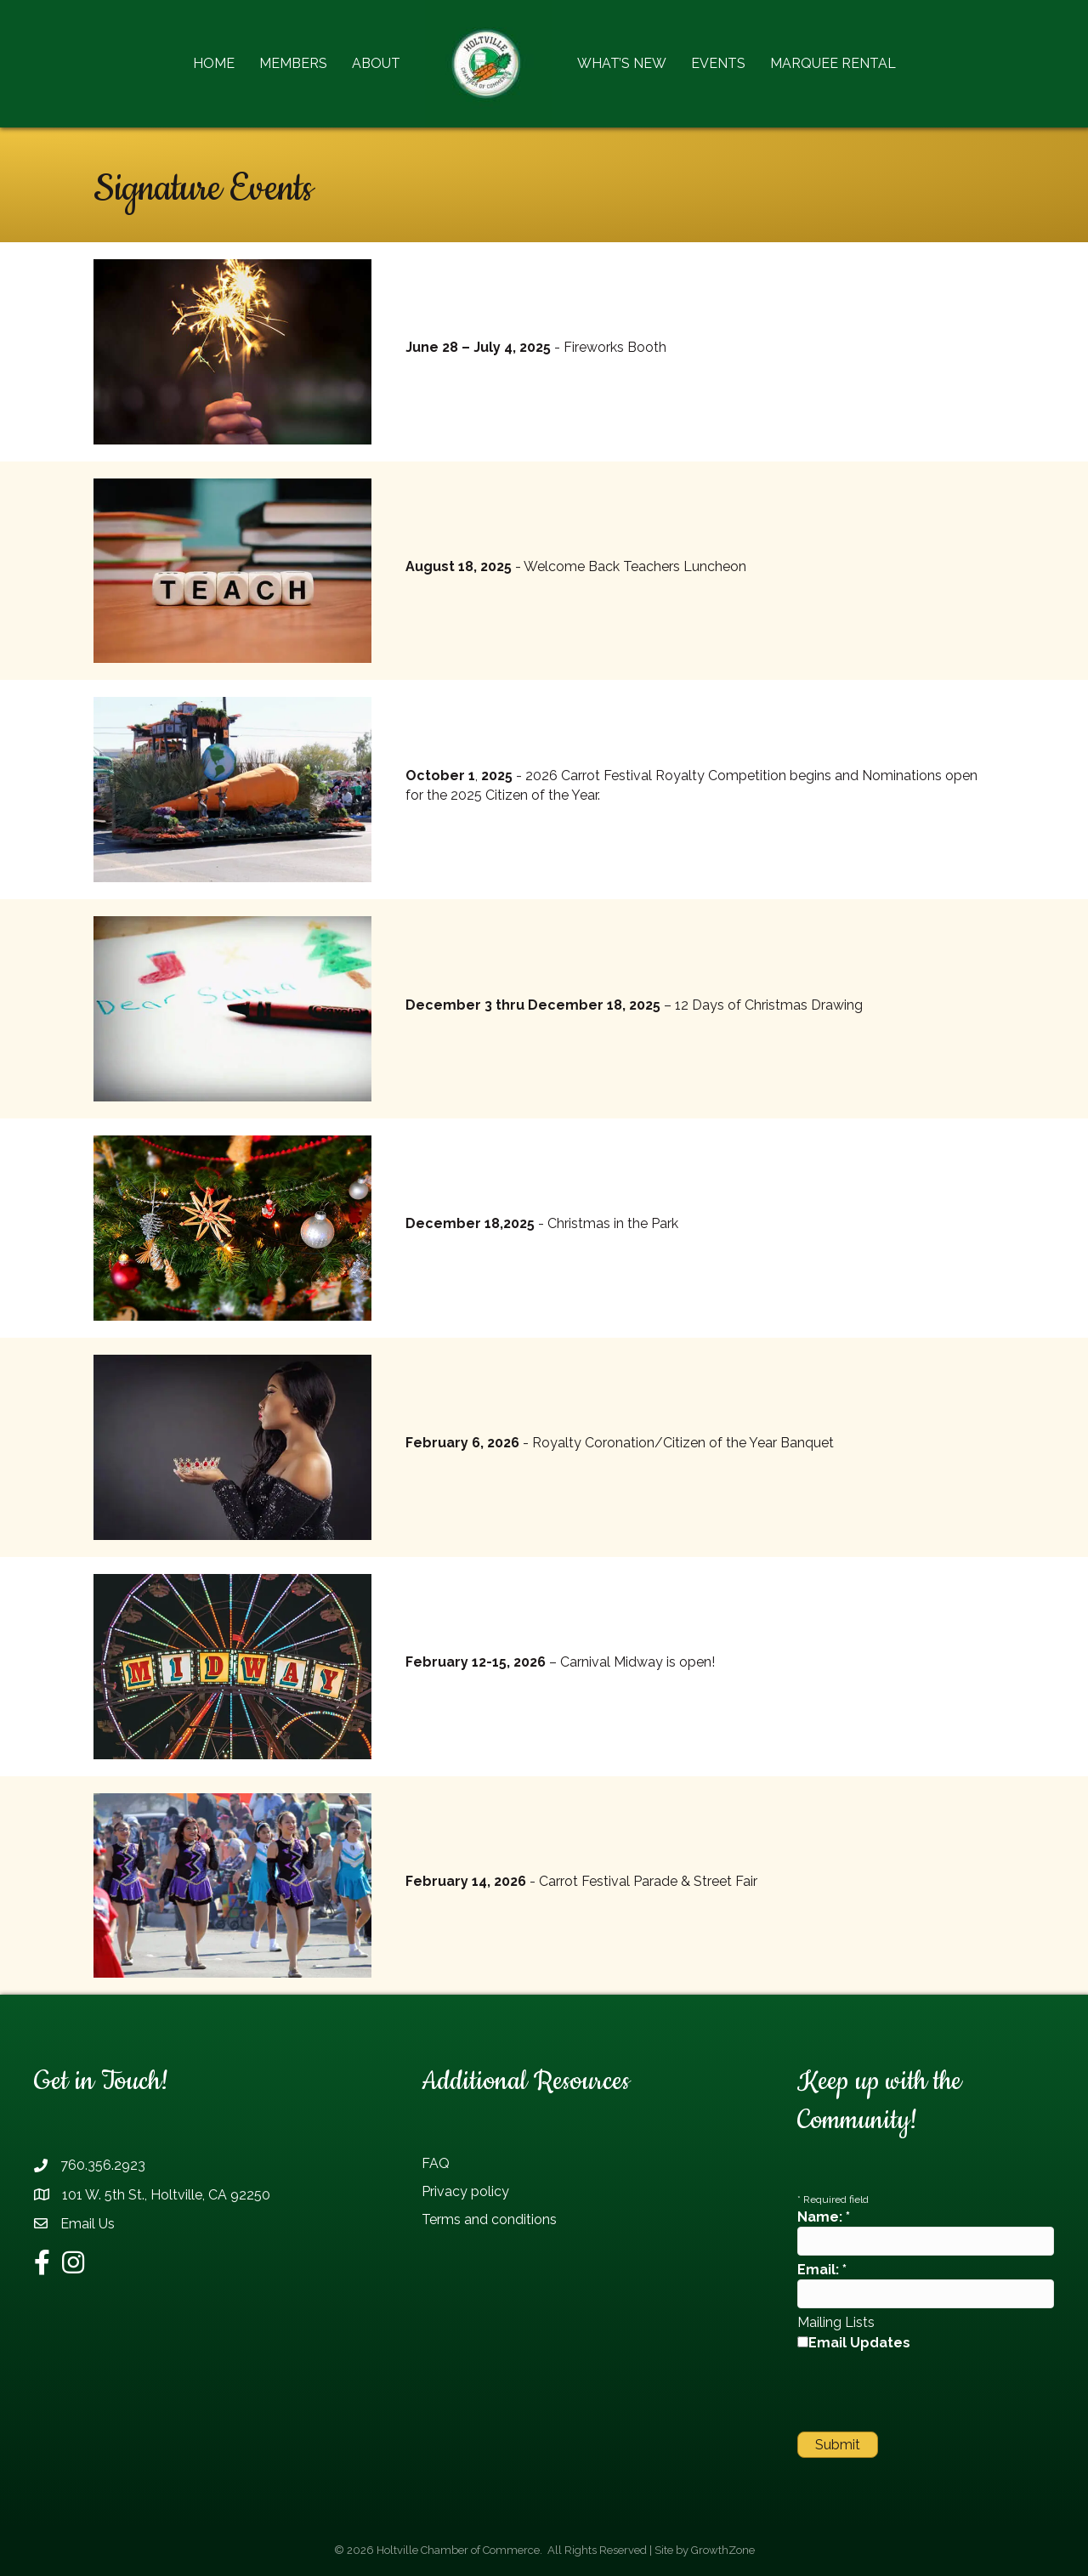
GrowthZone (723, 2550)
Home (214, 63)
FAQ (436, 2163)
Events (718, 63)
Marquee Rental (833, 63)
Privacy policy (465, 2191)
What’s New (621, 63)
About (376, 63)
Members (293, 63)
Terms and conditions (489, 2219)
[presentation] (926, 2390)
